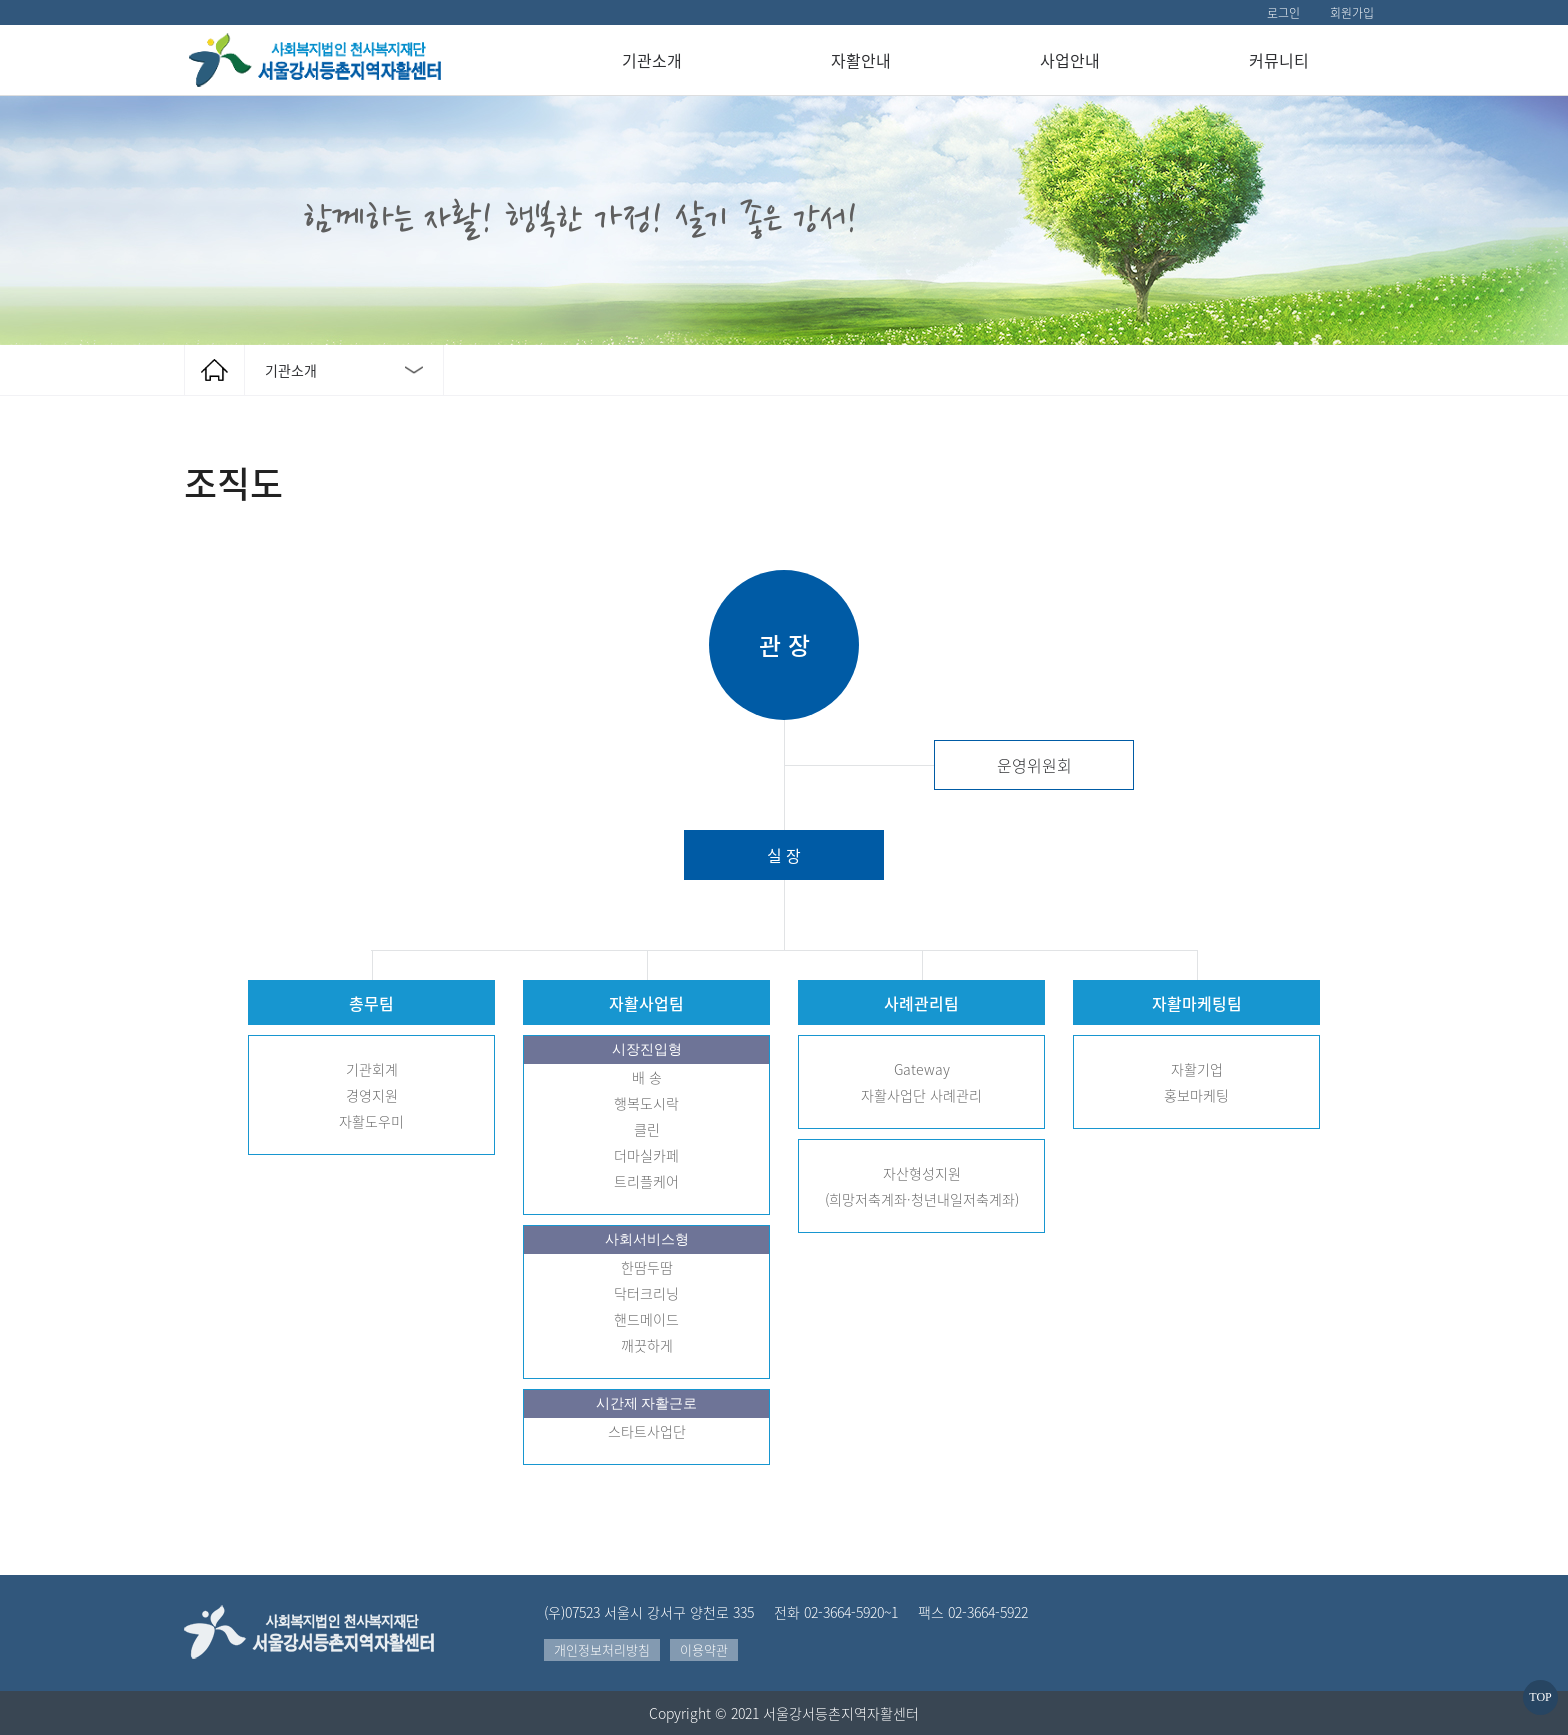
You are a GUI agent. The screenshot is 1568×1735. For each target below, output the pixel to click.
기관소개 (652, 60)
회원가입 (1352, 13)
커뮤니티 (1279, 60)
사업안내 (1070, 60)
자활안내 (861, 60)
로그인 (1283, 13)
